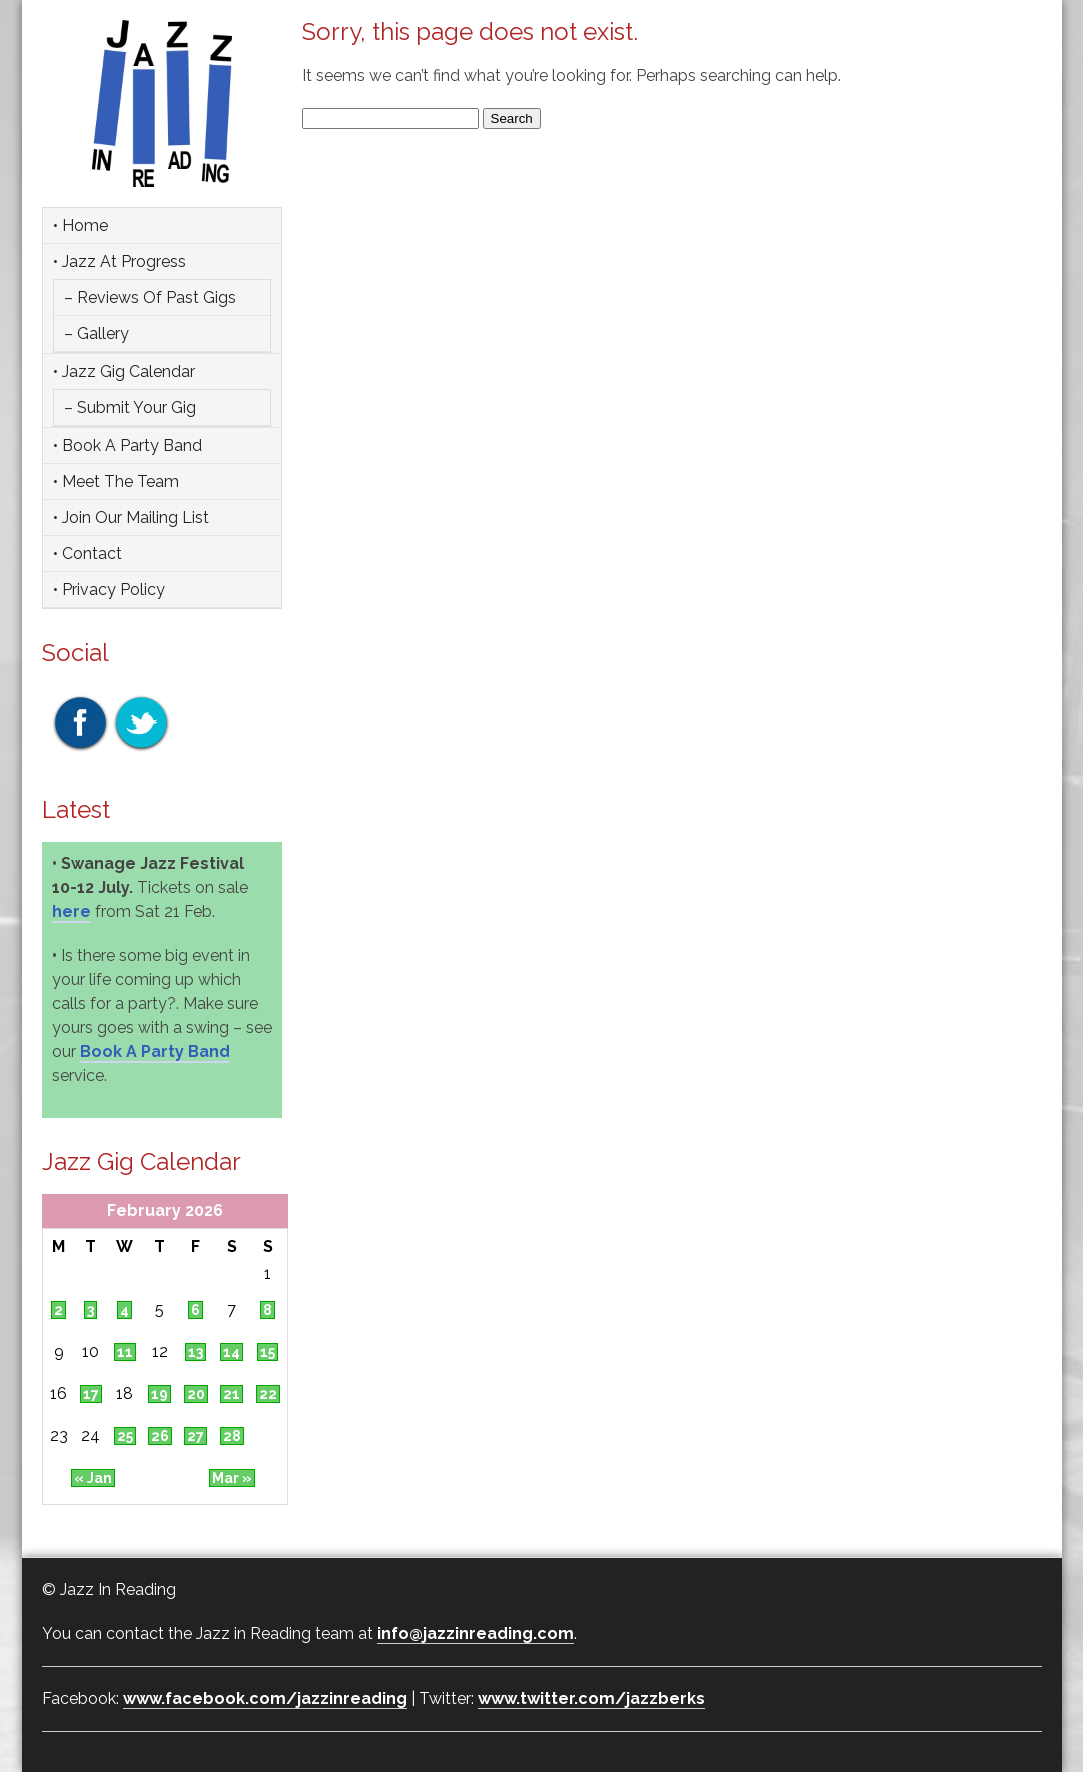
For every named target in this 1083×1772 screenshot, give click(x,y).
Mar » (232, 1478)
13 (195, 1352)
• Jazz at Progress (119, 261)
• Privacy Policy (109, 589)
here (71, 911)
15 (267, 1352)
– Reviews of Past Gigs (150, 297)
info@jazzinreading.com (475, 1633)
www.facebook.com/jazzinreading (265, 1698)
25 (125, 1436)
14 (231, 1352)
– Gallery (96, 333)
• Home (80, 225)
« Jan (93, 1478)
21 (231, 1394)
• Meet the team (116, 481)
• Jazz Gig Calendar (124, 371)
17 (91, 1394)
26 (160, 1436)
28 (232, 1436)
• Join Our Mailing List (131, 517)
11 (125, 1352)
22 (268, 1394)
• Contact (87, 553)
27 (195, 1436)
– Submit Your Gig (130, 407)
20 (196, 1394)
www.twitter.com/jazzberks (591, 1698)
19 (159, 1394)
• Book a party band (127, 445)
